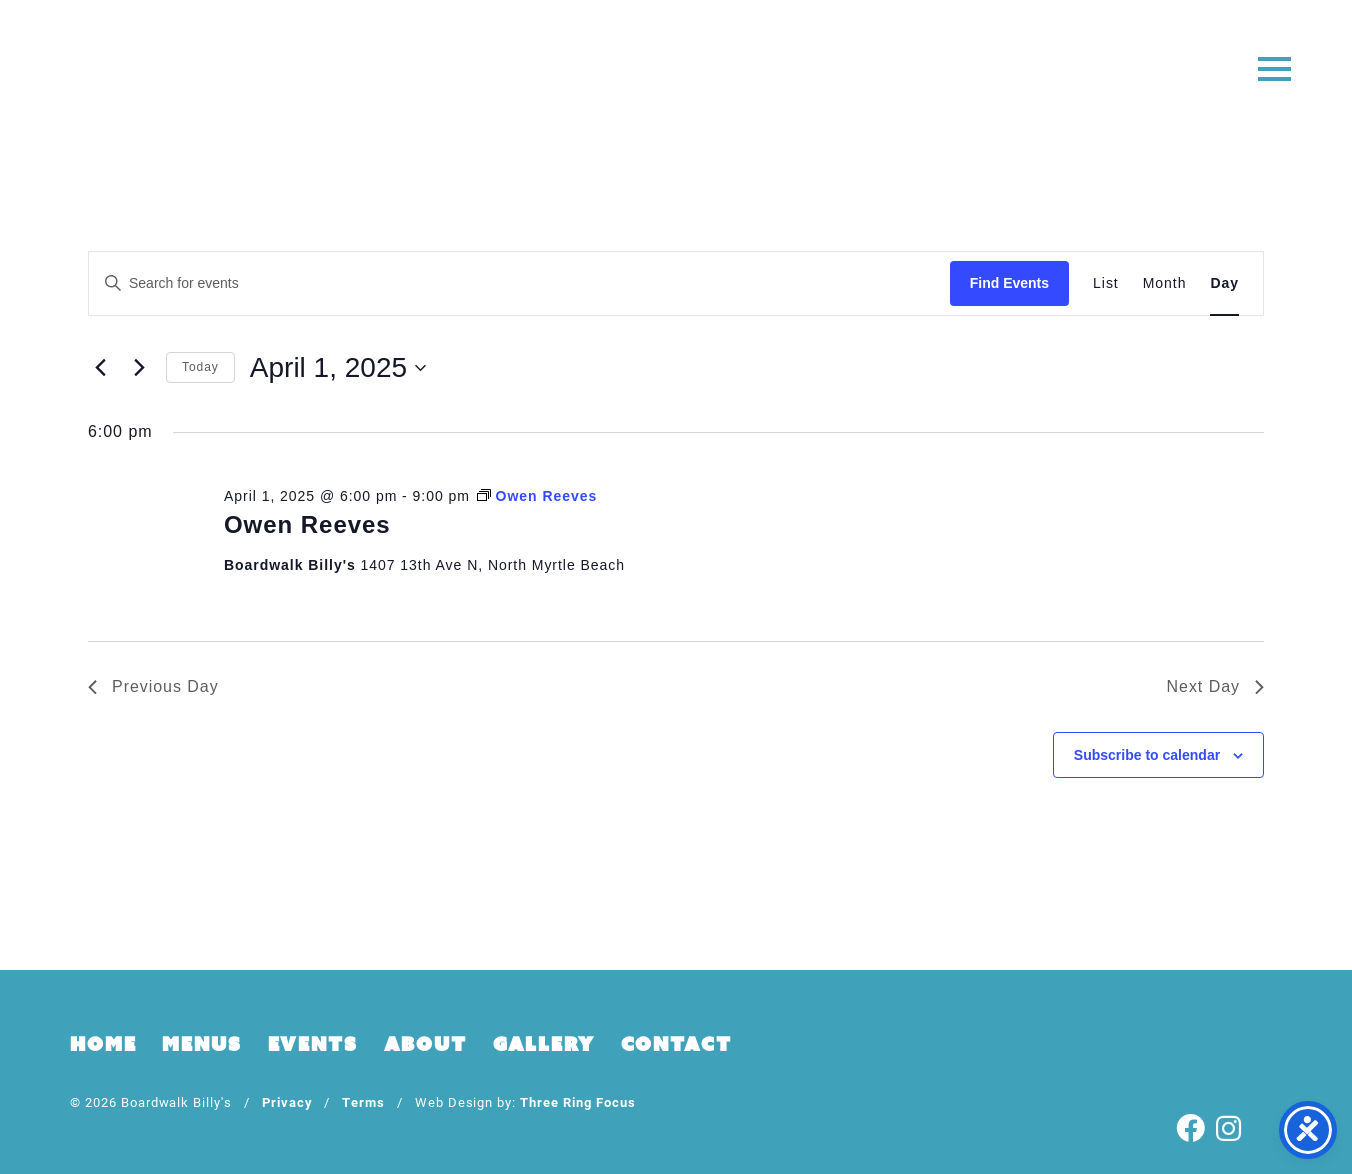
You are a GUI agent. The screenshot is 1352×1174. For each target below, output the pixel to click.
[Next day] (139, 368)
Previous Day (153, 686)
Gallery (544, 1044)
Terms (363, 1101)
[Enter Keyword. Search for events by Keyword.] (519, 283)
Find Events (1009, 283)
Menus (201, 1044)
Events (313, 1044)
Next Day (1215, 686)
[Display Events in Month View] (1165, 283)
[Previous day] (100, 368)
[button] (1274, 67)
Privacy (287, 1101)
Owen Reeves (307, 524)
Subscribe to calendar (1147, 755)
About (425, 1044)
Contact (676, 1044)
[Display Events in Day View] (1224, 283)
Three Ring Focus (577, 1101)
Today (200, 367)
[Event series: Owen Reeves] (537, 496)
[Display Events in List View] (1106, 283)
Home (103, 1044)
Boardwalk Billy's (676, 77)
